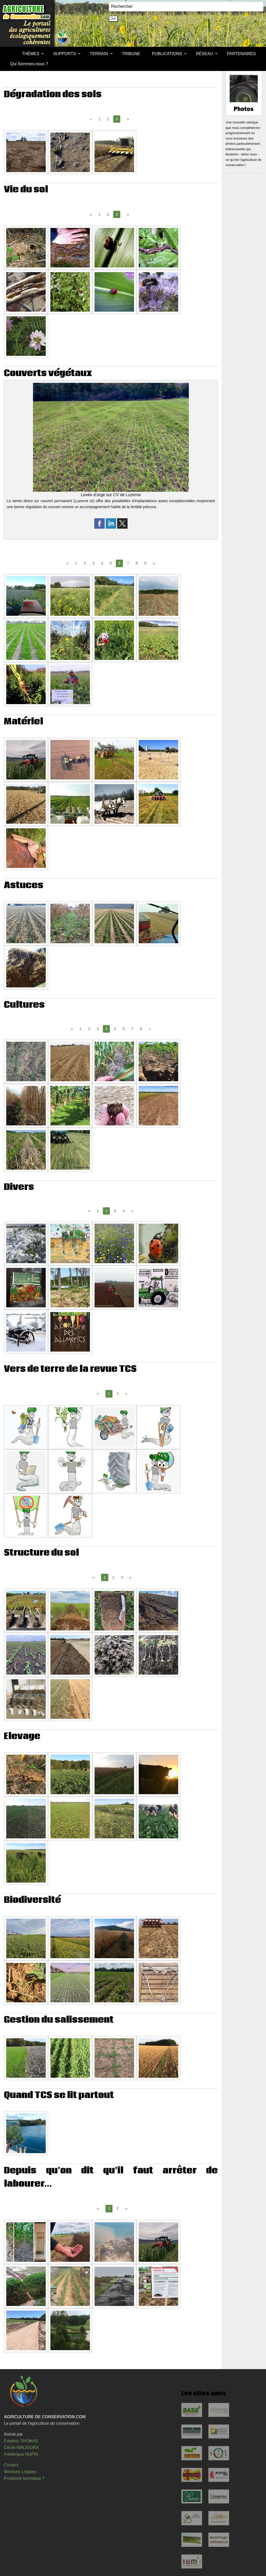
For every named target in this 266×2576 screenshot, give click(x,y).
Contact (11, 2465)
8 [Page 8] (137, 563)
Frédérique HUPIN (21, 2454)
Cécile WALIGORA (21, 2447)
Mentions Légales (20, 2471)
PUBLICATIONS (167, 53)
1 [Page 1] (99, 119)
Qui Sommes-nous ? (29, 64)
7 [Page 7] (128, 563)
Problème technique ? (24, 2478)
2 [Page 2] (108, 119)
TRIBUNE (131, 53)
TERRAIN (99, 53)
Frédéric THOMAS (21, 2441)
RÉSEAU (204, 53)
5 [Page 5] (111, 563)
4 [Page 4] (102, 563)
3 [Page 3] (93, 563)
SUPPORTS (64, 53)
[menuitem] (10, 54)
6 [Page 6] (124, 1029)
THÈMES (30, 53)
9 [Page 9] (145, 563)
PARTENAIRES (241, 53)
